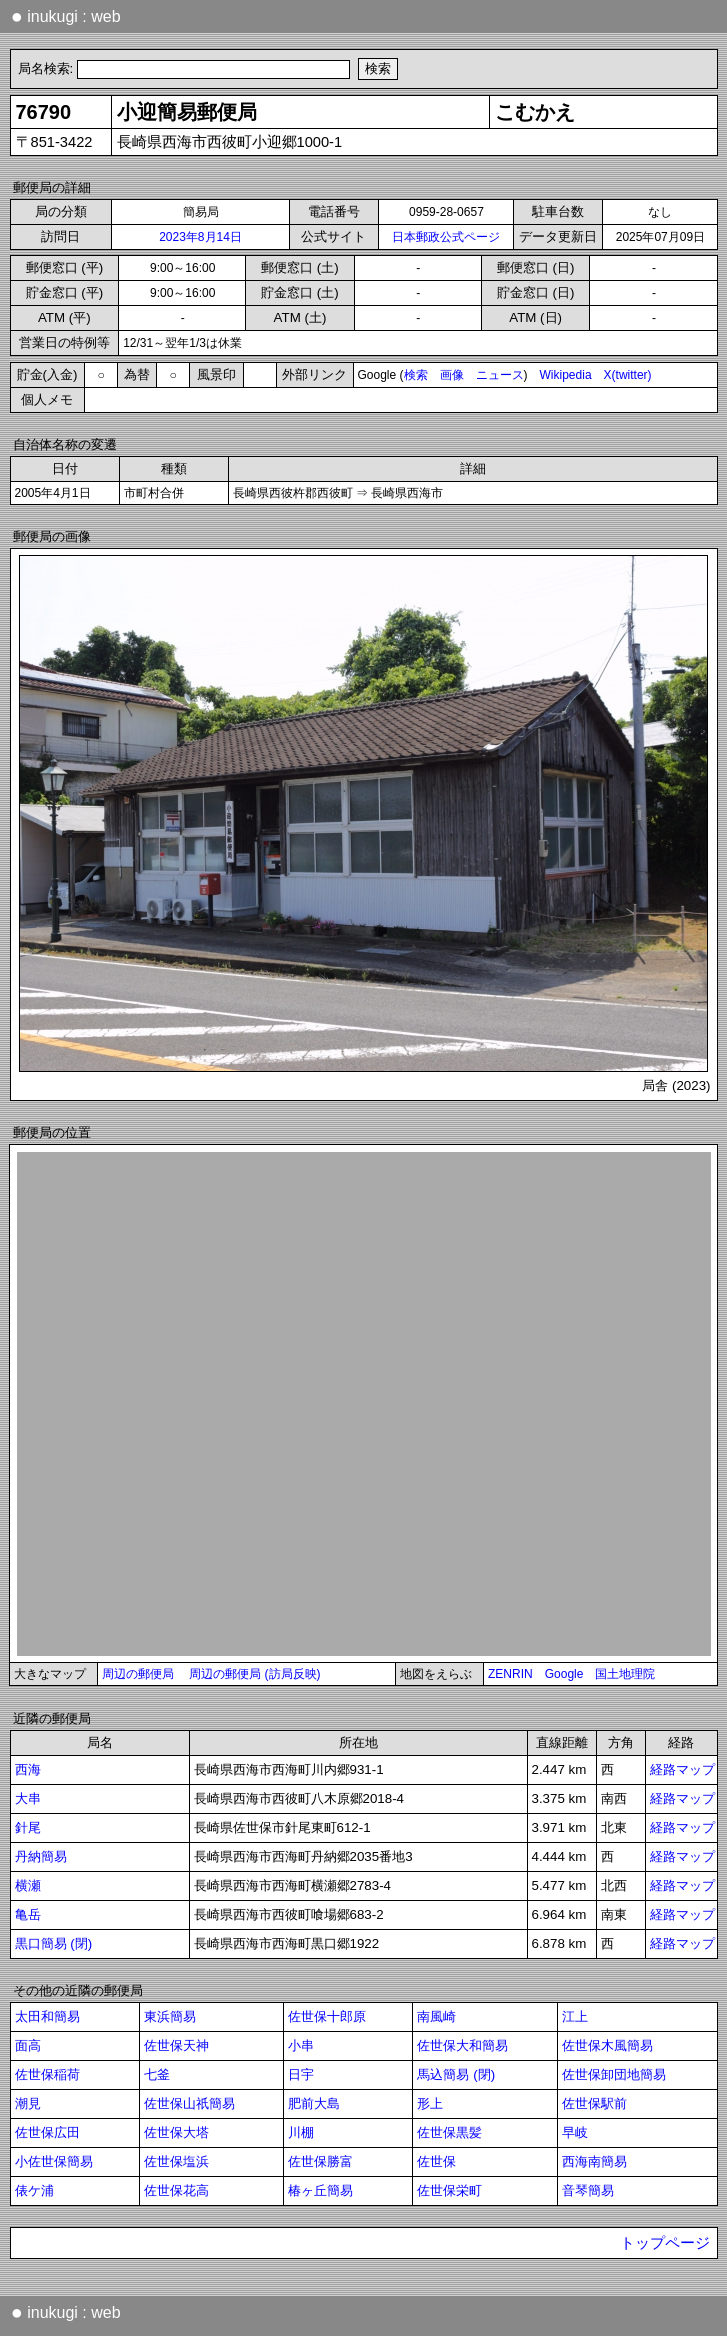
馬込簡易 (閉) (456, 2074)
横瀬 (28, 1885)
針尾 (28, 1827)
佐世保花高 (176, 2190)
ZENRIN (510, 1674)
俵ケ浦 (34, 2190)
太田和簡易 (47, 2016)
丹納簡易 (41, 1856)
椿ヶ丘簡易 (320, 2190)
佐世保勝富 (320, 2161)
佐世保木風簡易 (607, 2045)
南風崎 (436, 2016)
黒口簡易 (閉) (54, 1943)
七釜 (157, 2074)
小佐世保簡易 (54, 2161)
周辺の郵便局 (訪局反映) (254, 1674)
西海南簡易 (594, 2161)
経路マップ (682, 1769)
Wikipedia (566, 375)
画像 (452, 375)
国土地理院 (625, 1674)
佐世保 (436, 2161)
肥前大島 (314, 2103)
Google (564, 1674)
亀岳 (28, 1914)
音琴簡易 (588, 2190)
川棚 (301, 2132)
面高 (28, 2045)
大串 (28, 1798)
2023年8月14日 (200, 237)
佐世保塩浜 (176, 2161)
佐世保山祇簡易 (189, 2103)
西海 (28, 1769)
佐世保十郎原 (327, 2016)
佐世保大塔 (176, 2132)
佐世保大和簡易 (462, 2045)
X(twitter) (628, 375)
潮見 (28, 2103)
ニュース (500, 375)
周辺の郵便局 (138, 1674)
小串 (301, 2045)
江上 (575, 2016)
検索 (416, 375)
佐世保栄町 (449, 2190)
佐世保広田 (47, 2132)
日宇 (301, 2074)
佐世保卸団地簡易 (614, 2074)
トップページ (665, 2243)
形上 (430, 2103)
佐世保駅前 (594, 2103)
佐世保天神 (176, 2045)
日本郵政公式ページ (446, 237)
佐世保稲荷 (47, 2074)
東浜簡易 (170, 2016)
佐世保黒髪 (449, 2132)
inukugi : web (66, 16)
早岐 (575, 2132)
